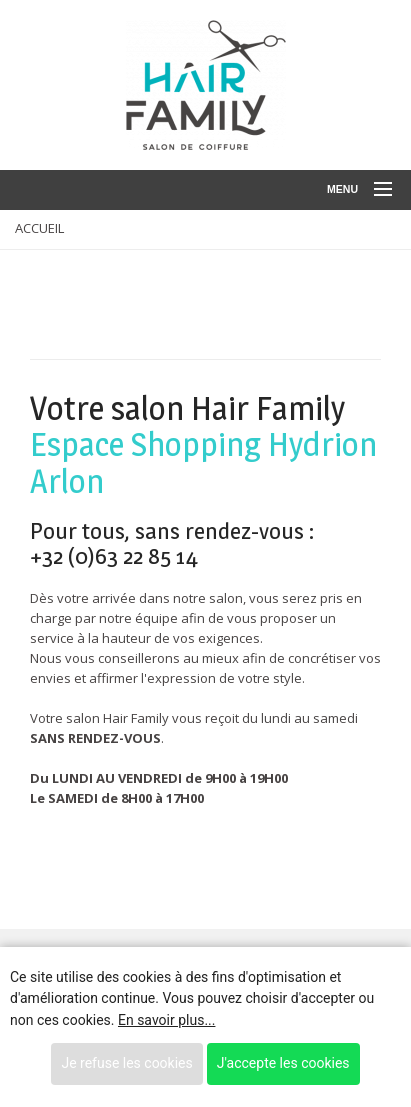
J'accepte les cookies (283, 1063)
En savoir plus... (166, 1020)
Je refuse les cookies (126, 1063)
